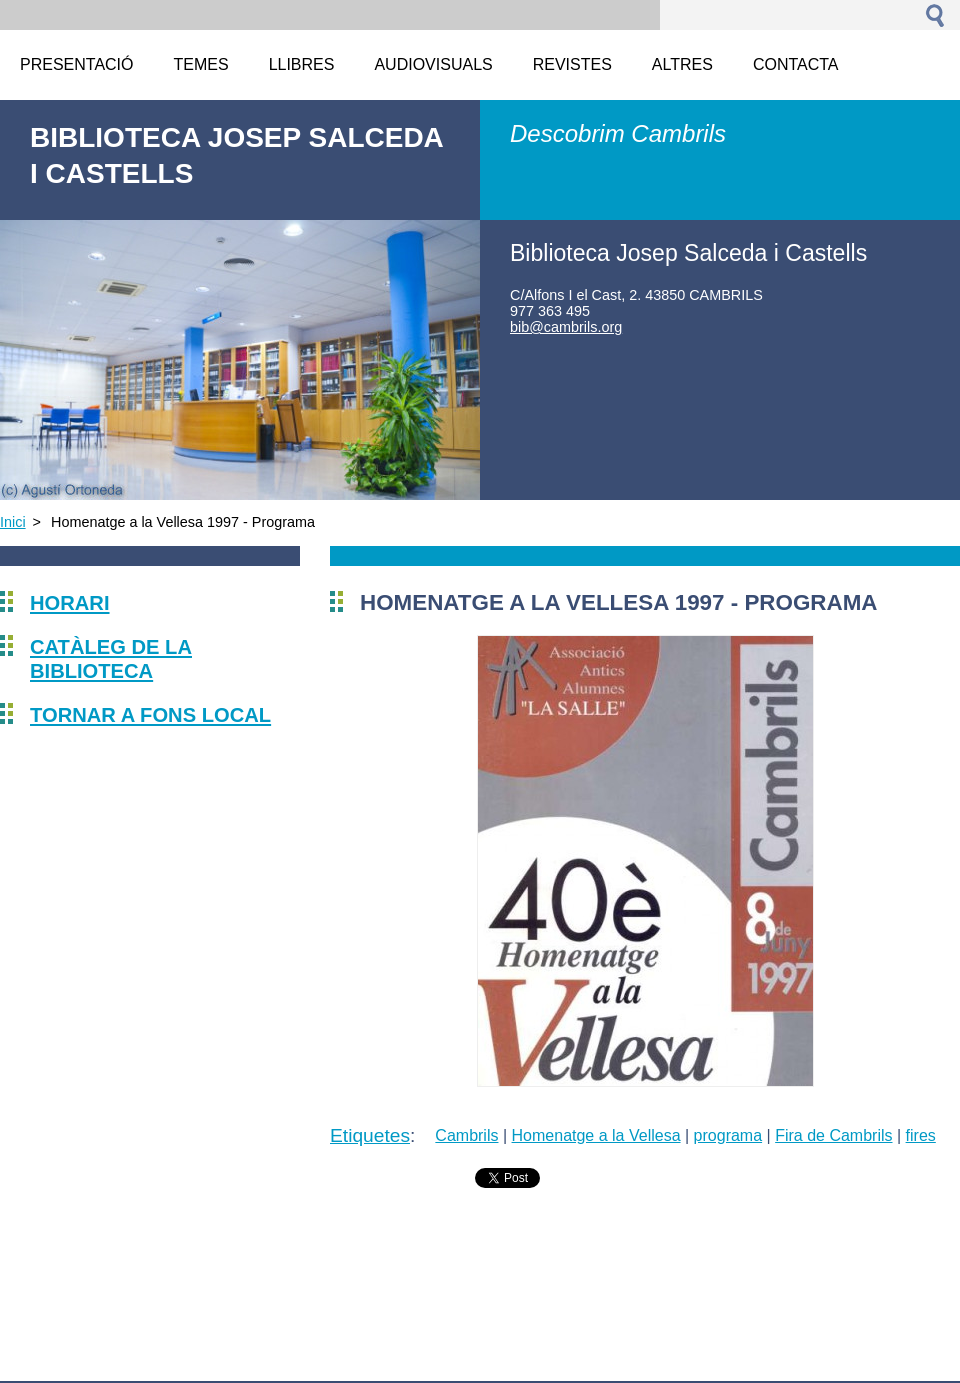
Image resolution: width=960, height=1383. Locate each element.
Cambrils (466, 1135)
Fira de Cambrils (833, 1135)
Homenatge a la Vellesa (596, 1135)
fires (921, 1135)
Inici (13, 522)
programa (728, 1135)
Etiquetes (370, 1135)
